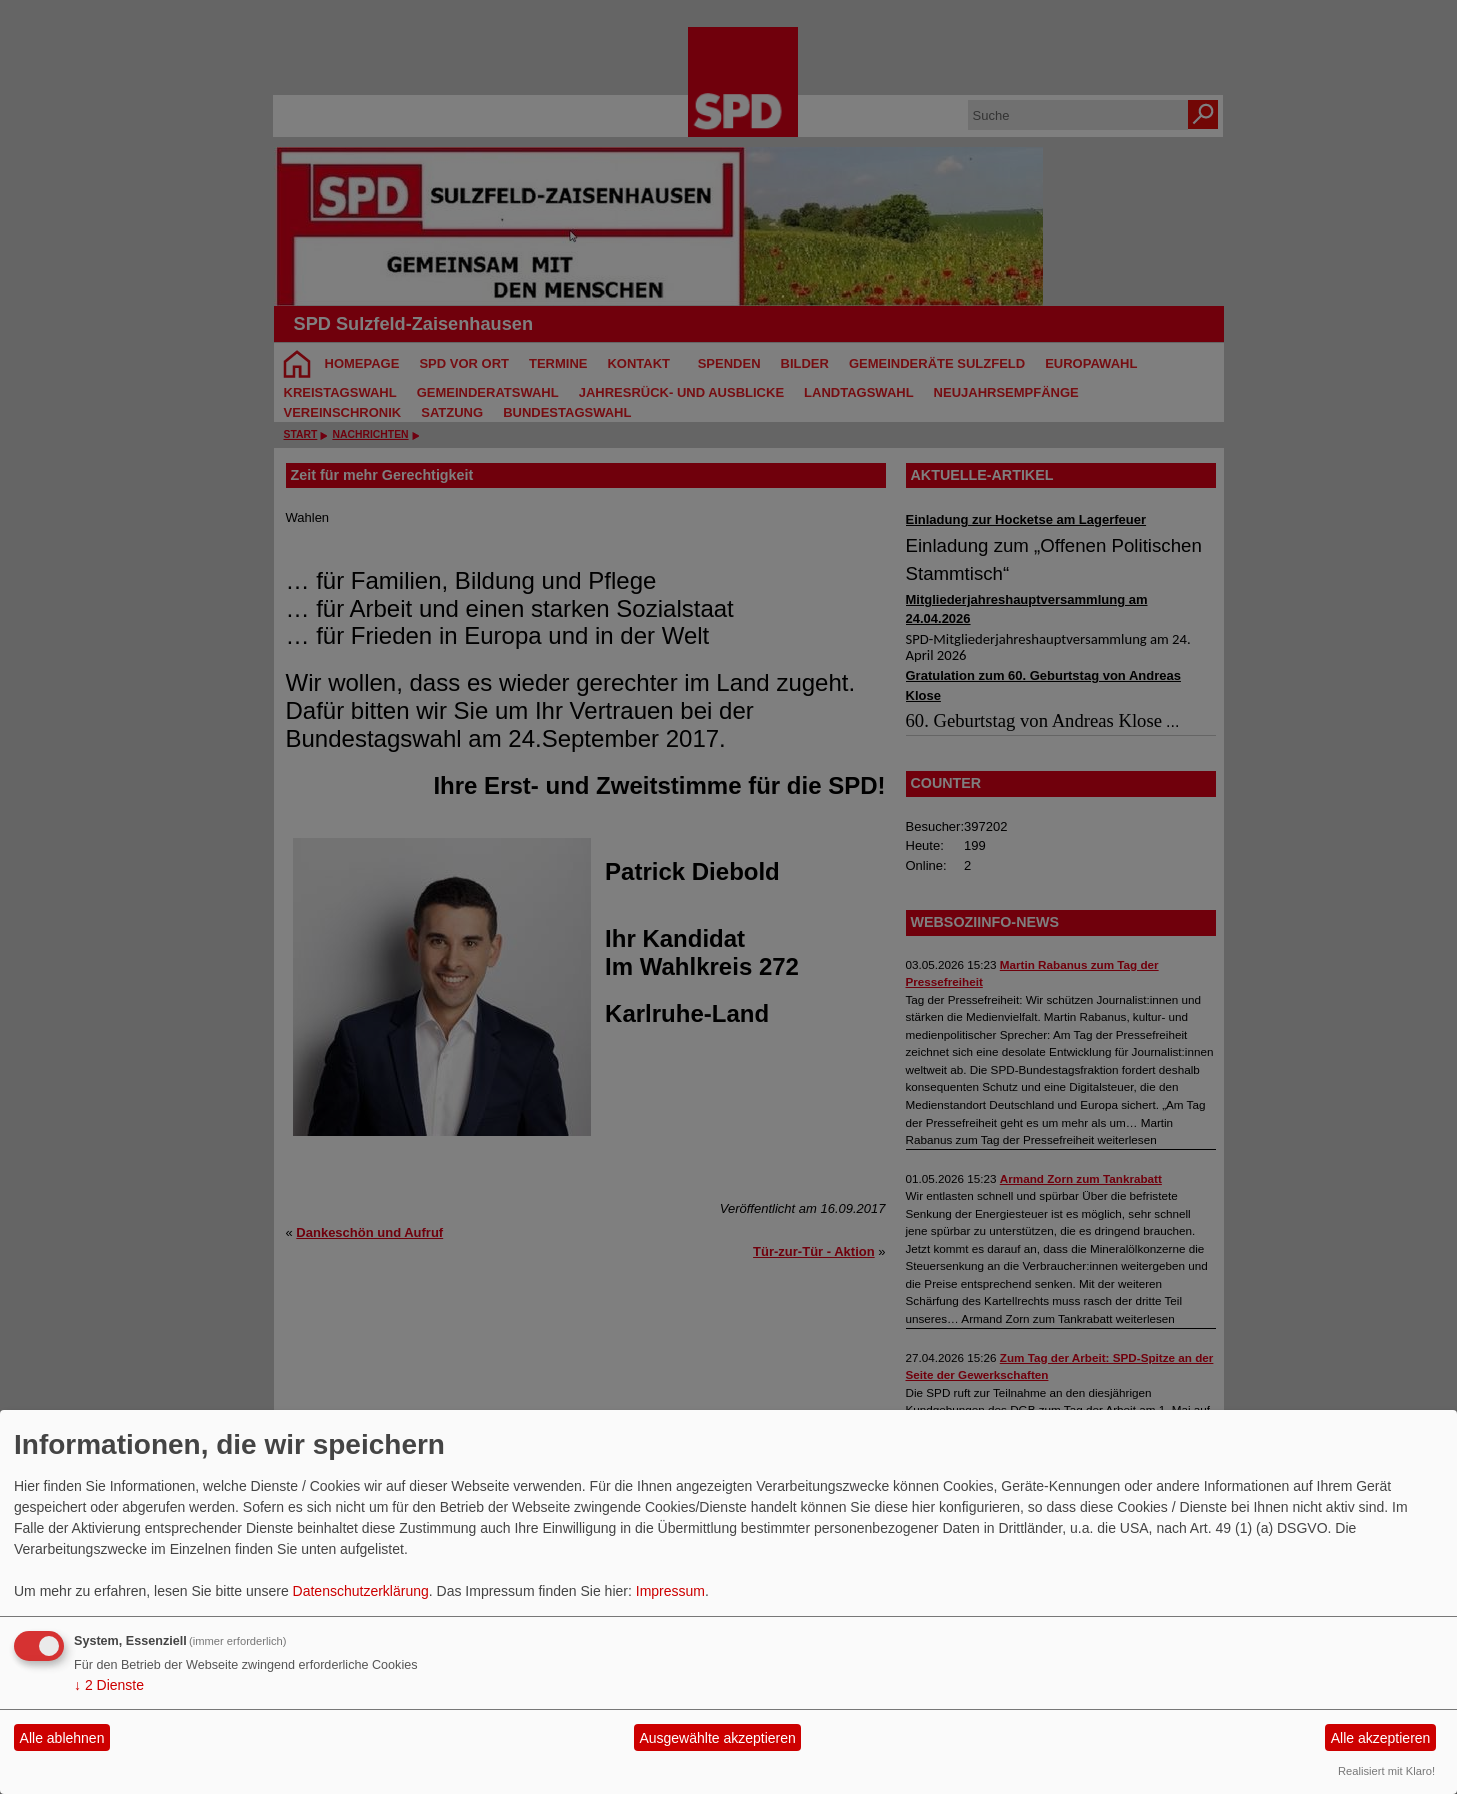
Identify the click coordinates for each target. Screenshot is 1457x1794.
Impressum (670, 1591)
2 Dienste (109, 1685)
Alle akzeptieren (1381, 1738)
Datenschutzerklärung (361, 1591)
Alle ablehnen (62, 1738)
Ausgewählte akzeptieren (717, 1738)
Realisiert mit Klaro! (1386, 1771)
